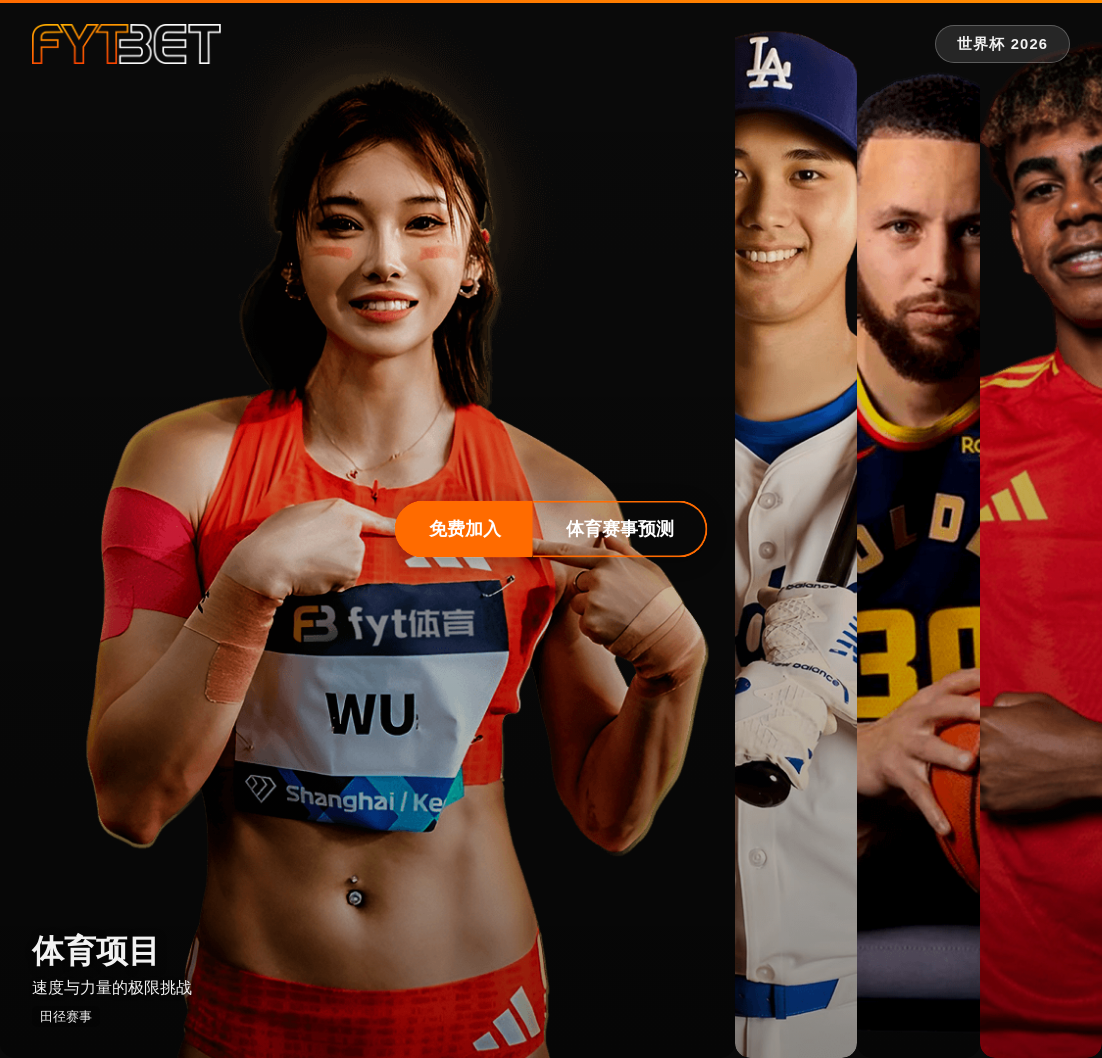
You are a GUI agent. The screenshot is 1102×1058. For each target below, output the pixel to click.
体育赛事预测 (620, 529)
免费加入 (465, 529)
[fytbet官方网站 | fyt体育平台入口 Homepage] (126, 44)
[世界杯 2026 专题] (1002, 44)
